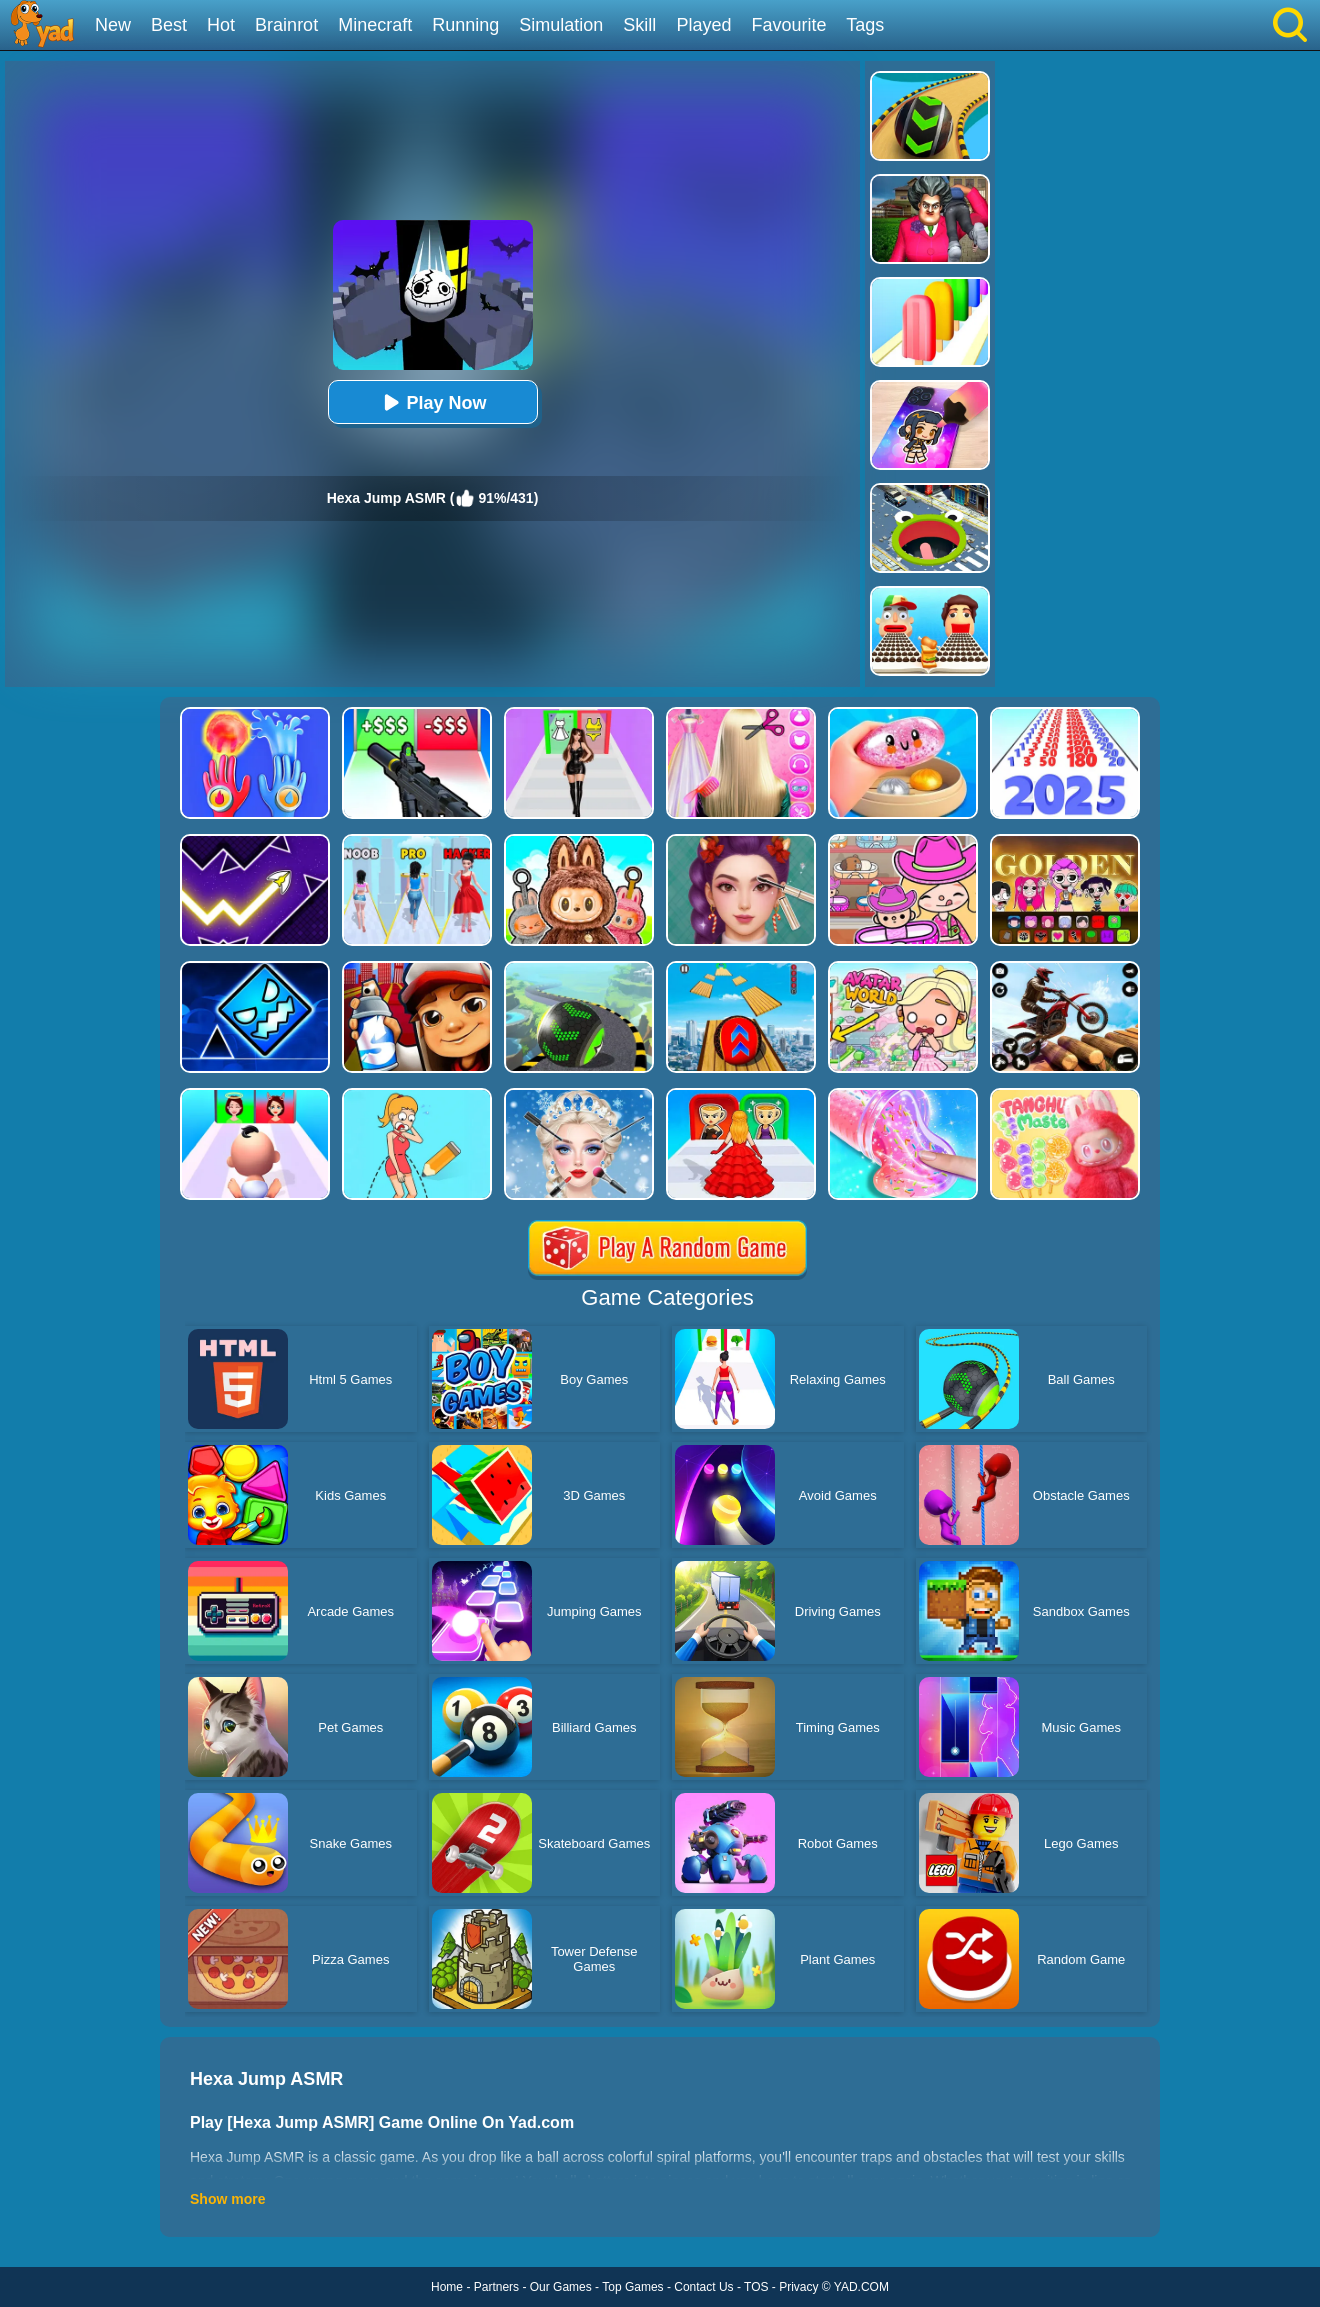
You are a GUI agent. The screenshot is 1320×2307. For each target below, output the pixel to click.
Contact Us (703, 2287)
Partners (496, 2287)
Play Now (432, 402)
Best (169, 25)
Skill (639, 25)
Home (447, 2287)
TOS (756, 2287)
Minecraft (375, 25)
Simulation (561, 25)
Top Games (632, 2287)
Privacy (798, 2287)
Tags (865, 25)
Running (465, 25)
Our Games (561, 2287)
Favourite (788, 25)
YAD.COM (861, 2287)
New (113, 25)
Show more (227, 2199)
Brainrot (286, 25)
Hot (221, 25)
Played (703, 25)
